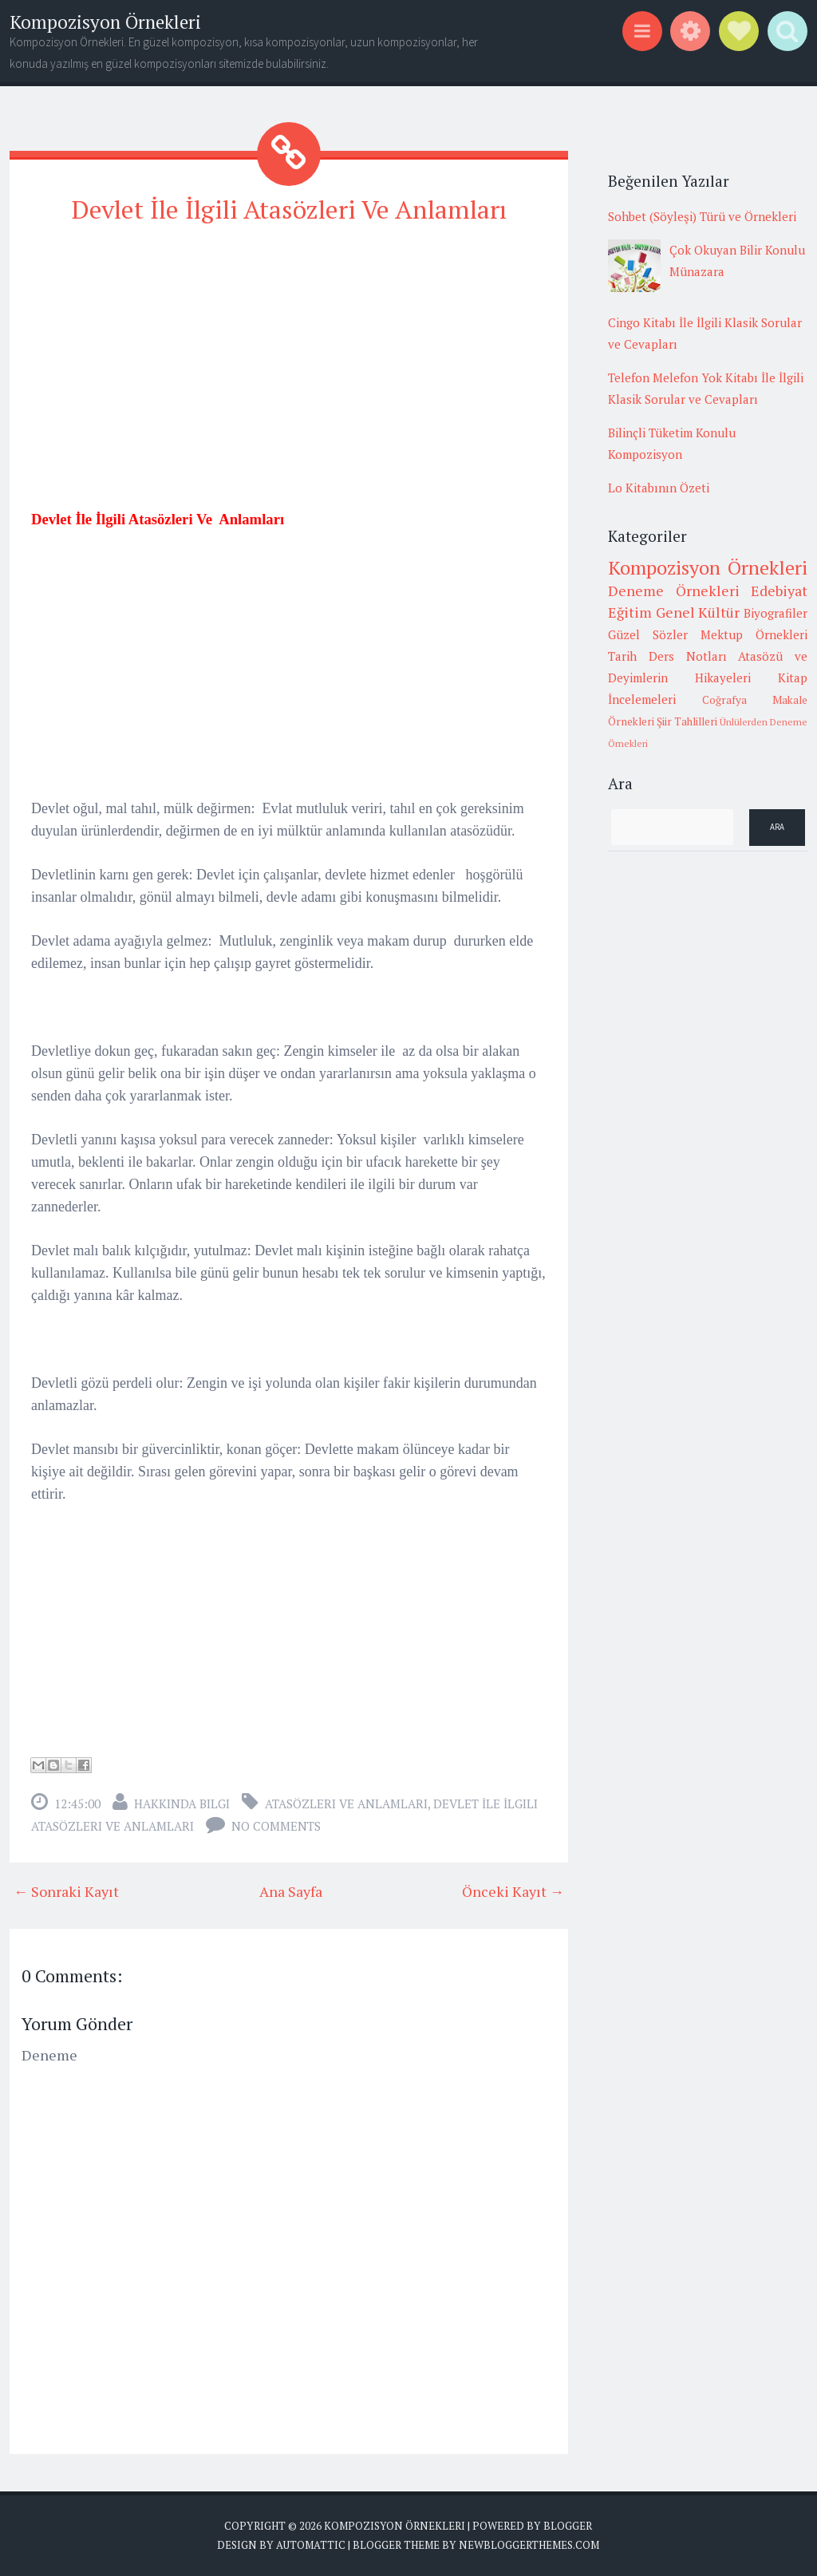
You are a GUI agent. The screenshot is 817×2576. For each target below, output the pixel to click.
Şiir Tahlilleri (687, 721)
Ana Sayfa (290, 1891)
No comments (276, 1826)
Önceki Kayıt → (513, 1891)
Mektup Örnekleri (754, 634)
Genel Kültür (698, 612)
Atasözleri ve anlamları (346, 1803)
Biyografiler (775, 613)
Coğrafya (724, 700)
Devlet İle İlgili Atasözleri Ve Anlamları (289, 209)
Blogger (567, 2526)
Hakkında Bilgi (182, 1803)
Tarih (622, 656)
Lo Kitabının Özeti (658, 488)
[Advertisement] (289, 352)
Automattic (310, 2544)
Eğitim (630, 612)
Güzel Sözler (648, 634)
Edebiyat (779, 590)
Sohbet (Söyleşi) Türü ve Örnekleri (702, 216)
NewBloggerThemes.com (529, 2544)
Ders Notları (688, 656)
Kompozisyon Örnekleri (105, 22)
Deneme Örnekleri (674, 590)
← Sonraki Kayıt (66, 1891)
